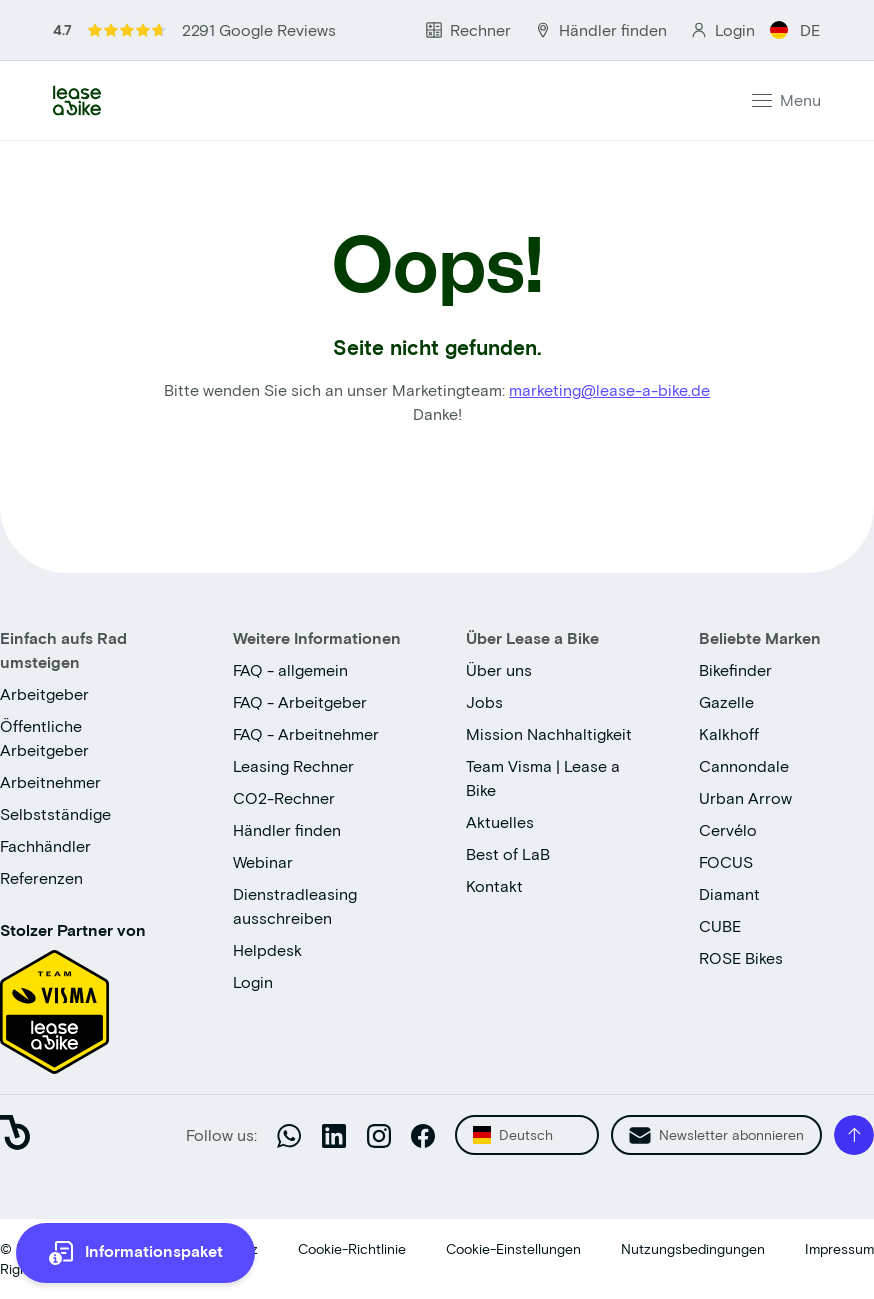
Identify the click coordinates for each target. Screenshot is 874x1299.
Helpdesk (267, 949)
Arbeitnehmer (50, 781)
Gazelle (726, 701)
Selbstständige (55, 813)
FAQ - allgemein (290, 669)
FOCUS (726, 861)
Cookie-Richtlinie (352, 1248)
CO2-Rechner (284, 797)
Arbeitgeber (44, 693)
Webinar (263, 861)
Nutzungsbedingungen (693, 1248)
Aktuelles (500, 821)
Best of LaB (508, 853)
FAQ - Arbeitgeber (300, 701)
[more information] (135, 1253)
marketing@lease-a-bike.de (609, 389)
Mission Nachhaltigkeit (549, 733)
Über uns (499, 669)
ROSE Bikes (741, 957)
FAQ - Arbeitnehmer (306, 733)
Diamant (729, 893)
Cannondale (744, 765)
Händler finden (287, 829)
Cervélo (728, 829)
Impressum (839, 1248)
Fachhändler (45, 845)
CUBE (720, 925)
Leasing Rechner (293, 765)
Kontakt (494, 885)
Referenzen (41, 877)
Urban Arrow (745, 797)
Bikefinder (735, 669)
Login (253, 981)
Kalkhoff (729, 733)
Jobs (484, 701)
